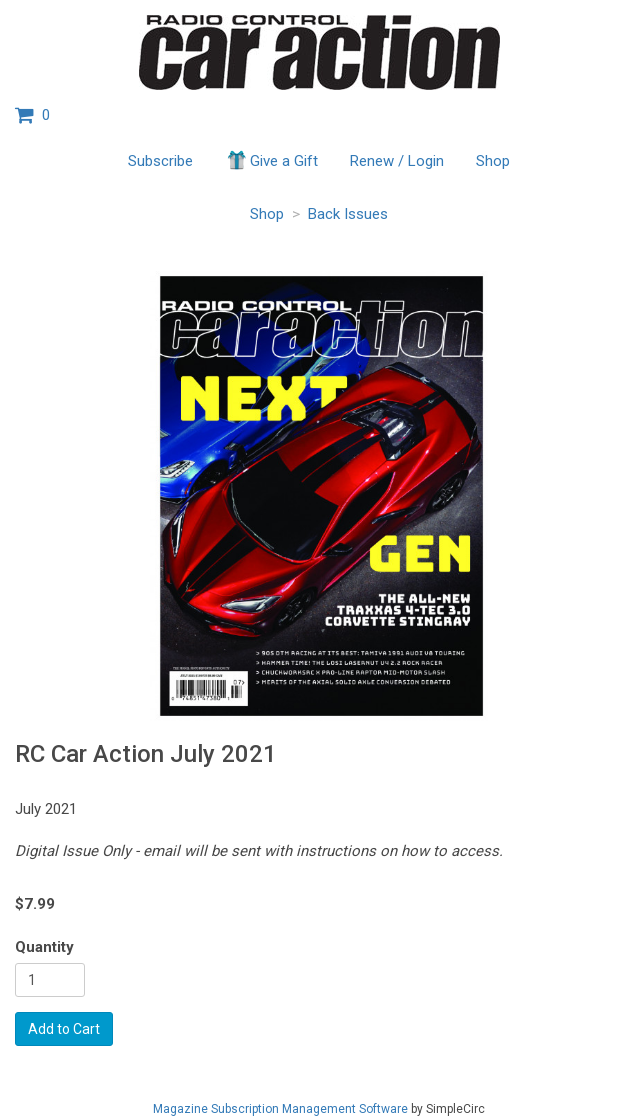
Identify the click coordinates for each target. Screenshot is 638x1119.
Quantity (44, 947)
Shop (493, 161)
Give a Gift (271, 160)
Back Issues (348, 214)
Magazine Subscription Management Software (280, 1109)
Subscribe (160, 161)
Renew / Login (397, 161)
